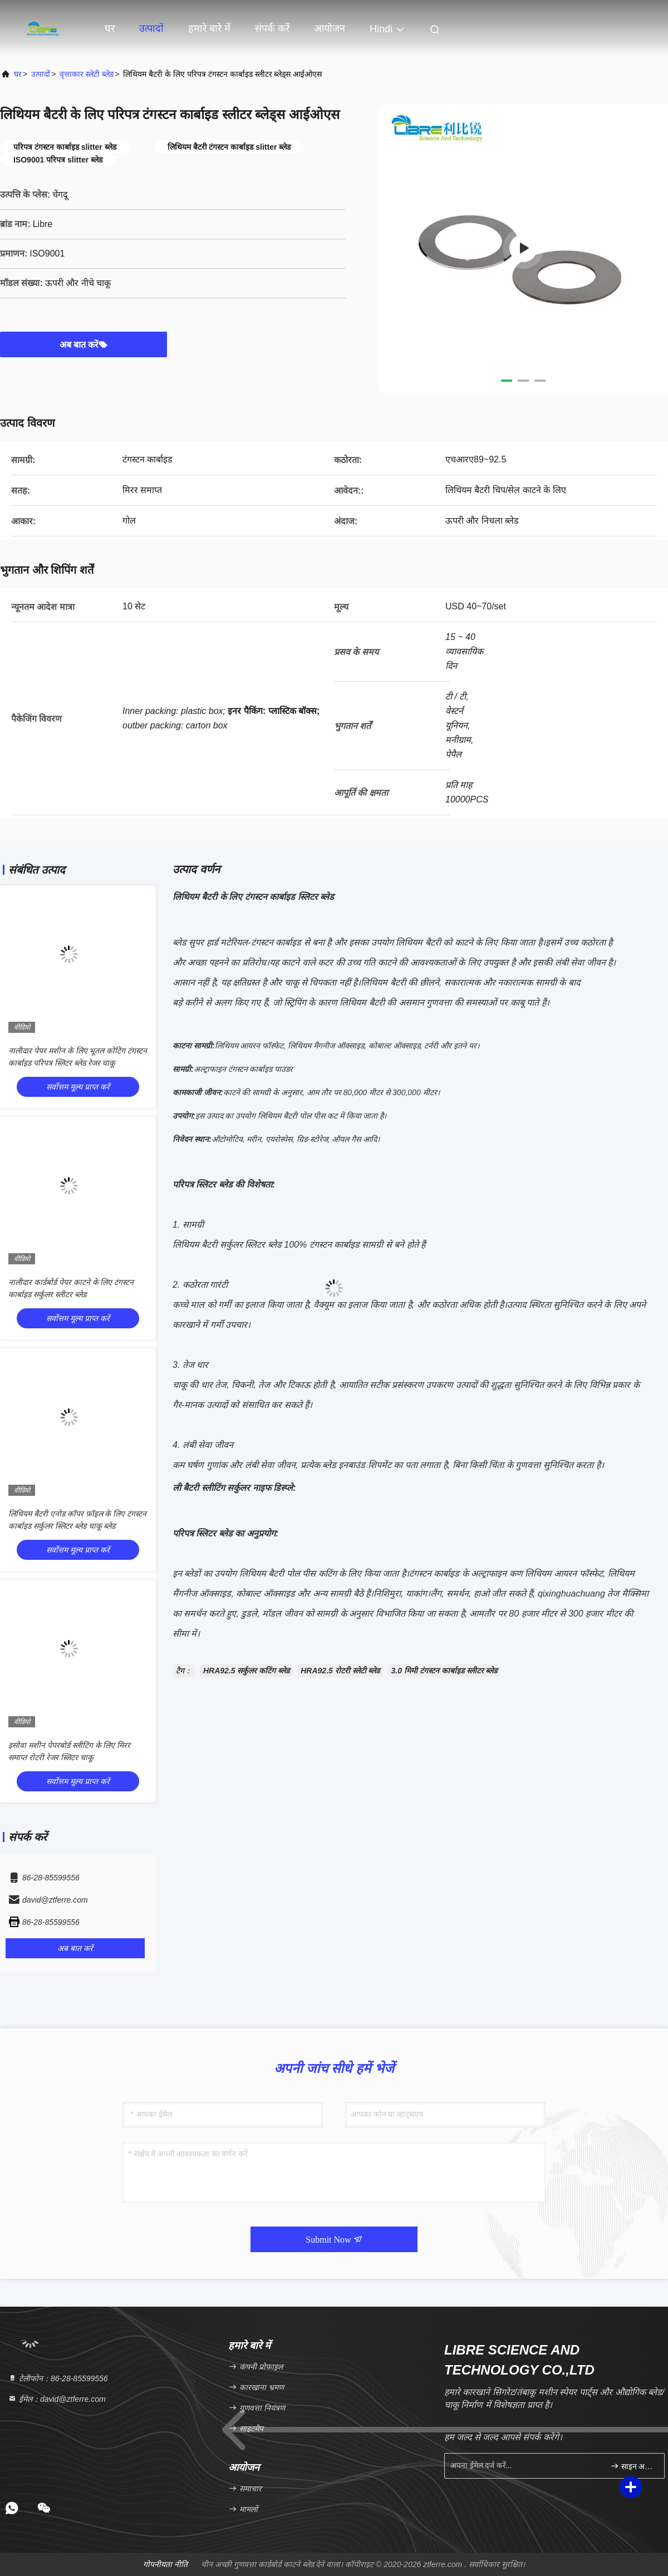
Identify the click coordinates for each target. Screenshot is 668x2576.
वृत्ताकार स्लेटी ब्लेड (87, 74)
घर (110, 28)
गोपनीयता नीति (165, 2564)
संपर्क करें (272, 28)
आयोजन (329, 28)
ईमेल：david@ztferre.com (57, 2399)
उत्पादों (151, 28)
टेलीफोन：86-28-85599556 (58, 2378)
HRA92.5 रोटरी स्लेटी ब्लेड (340, 1670)
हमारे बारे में (209, 28)
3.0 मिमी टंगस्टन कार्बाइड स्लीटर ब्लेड (444, 1670)
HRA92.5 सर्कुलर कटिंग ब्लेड (246, 1670)
